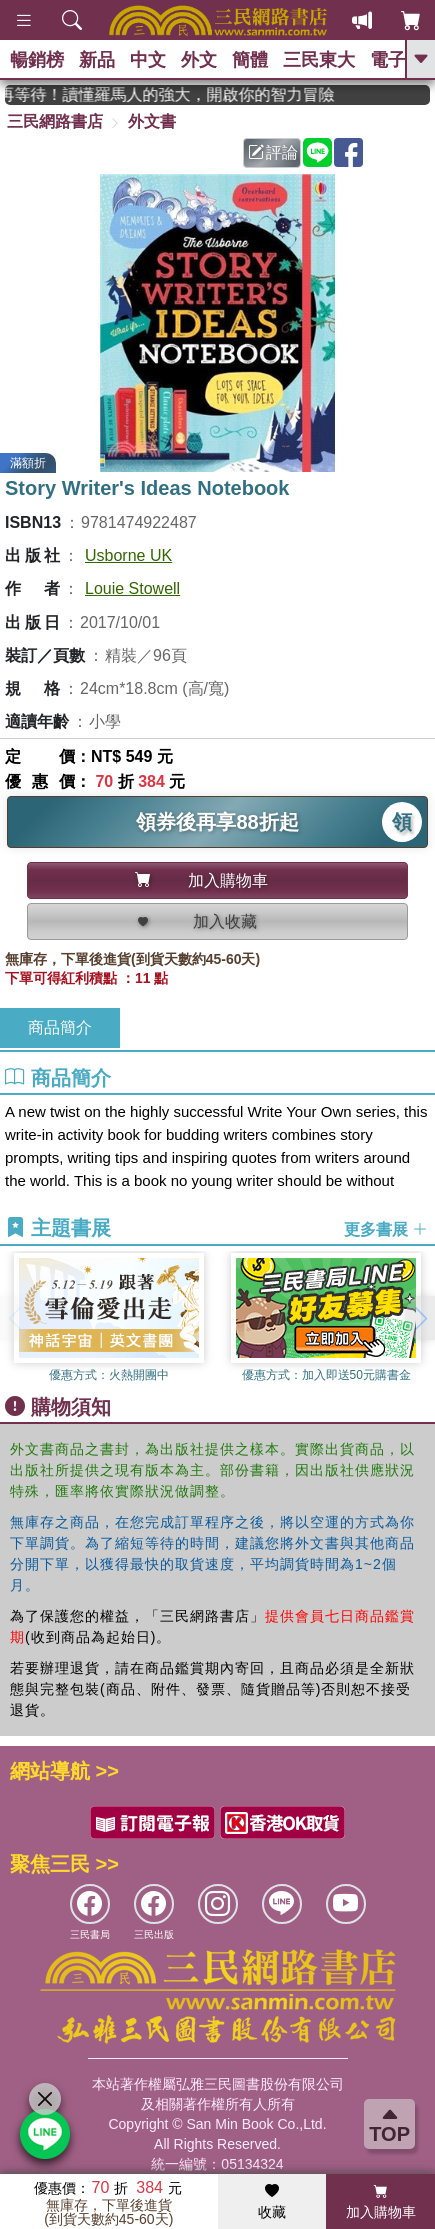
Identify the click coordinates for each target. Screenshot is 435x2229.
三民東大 (319, 60)
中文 (148, 60)
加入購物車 (381, 2202)
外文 (199, 60)
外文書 (152, 121)
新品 (97, 60)
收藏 (272, 2202)
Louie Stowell (132, 588)
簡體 (250, 60)
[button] (420, 1318)
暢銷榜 (37, 60)
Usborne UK (128, 555)
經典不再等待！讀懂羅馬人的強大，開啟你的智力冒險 (183, 94)
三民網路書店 (55, 121)
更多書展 (386, 1229)
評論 (273, 152)
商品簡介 (60, 1027)
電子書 (397, 60)
